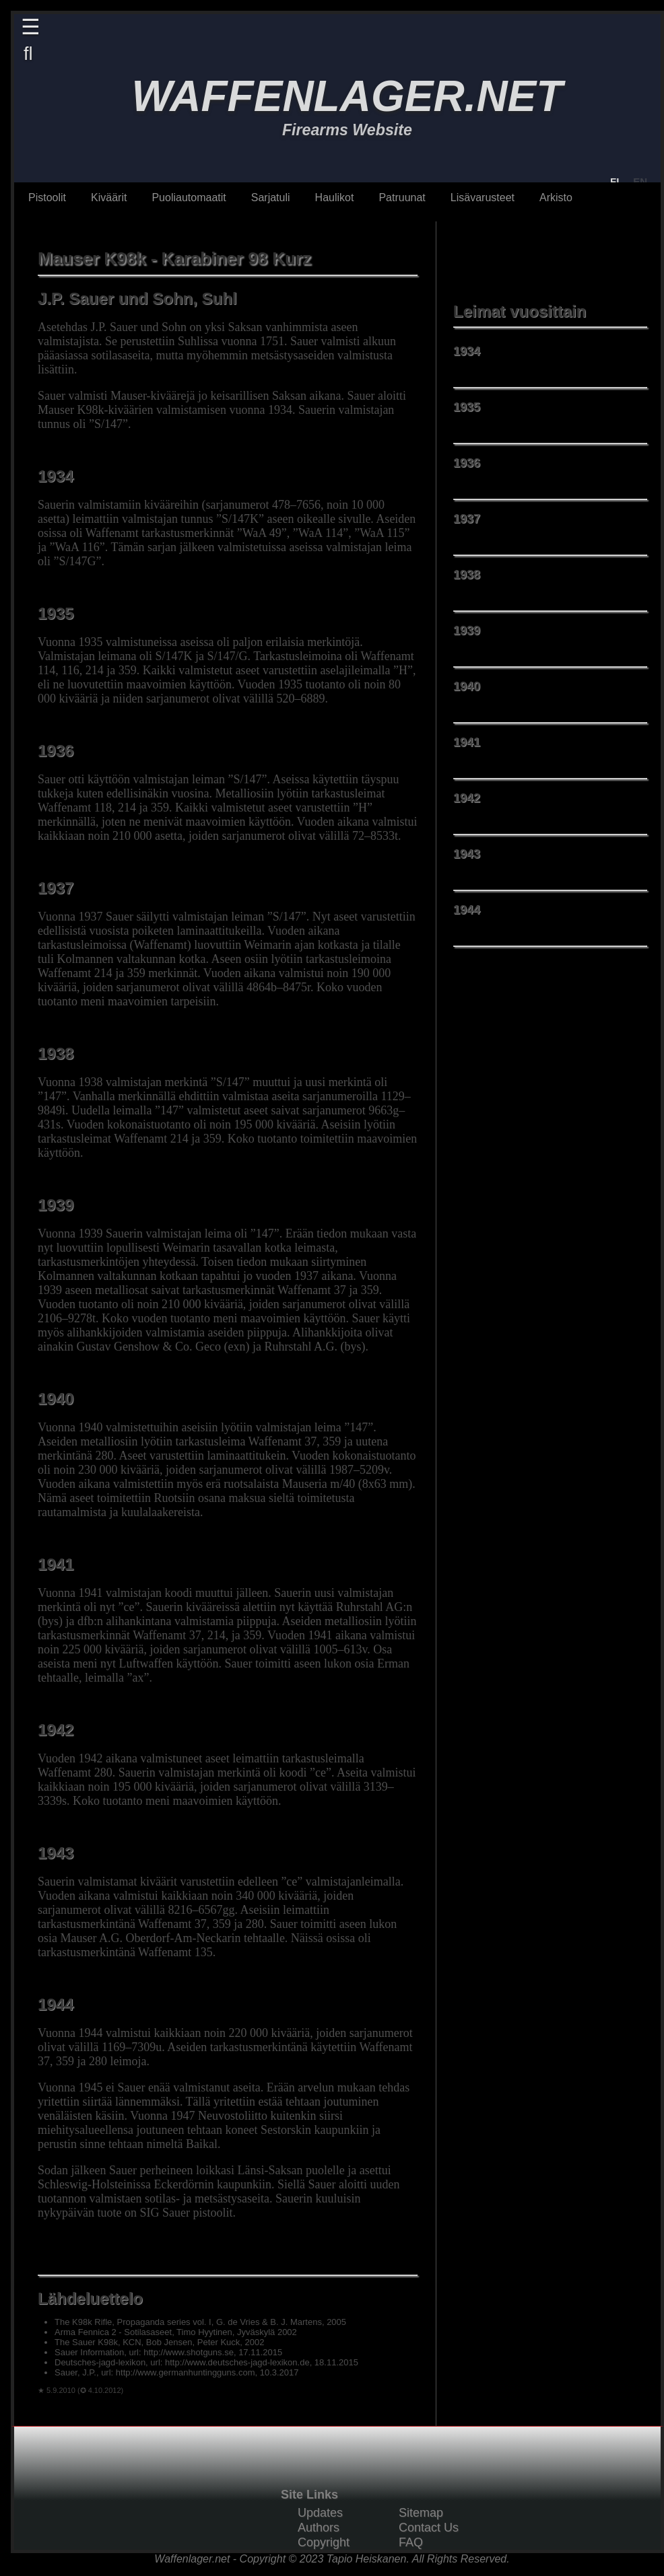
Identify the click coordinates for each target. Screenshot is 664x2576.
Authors (318, 2527)
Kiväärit (109, 197)
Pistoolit (47, 197)
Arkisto (555, 197)
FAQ (411, 2542)
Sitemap (421, 2512)
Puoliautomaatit (189, 197)
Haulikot (334, 197)
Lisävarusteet (482, 197)
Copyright (324, 2542)
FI (615, 181)
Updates (320, 2512)
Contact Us (429, 2527)
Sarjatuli (270, 197)
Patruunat (401, 197)
